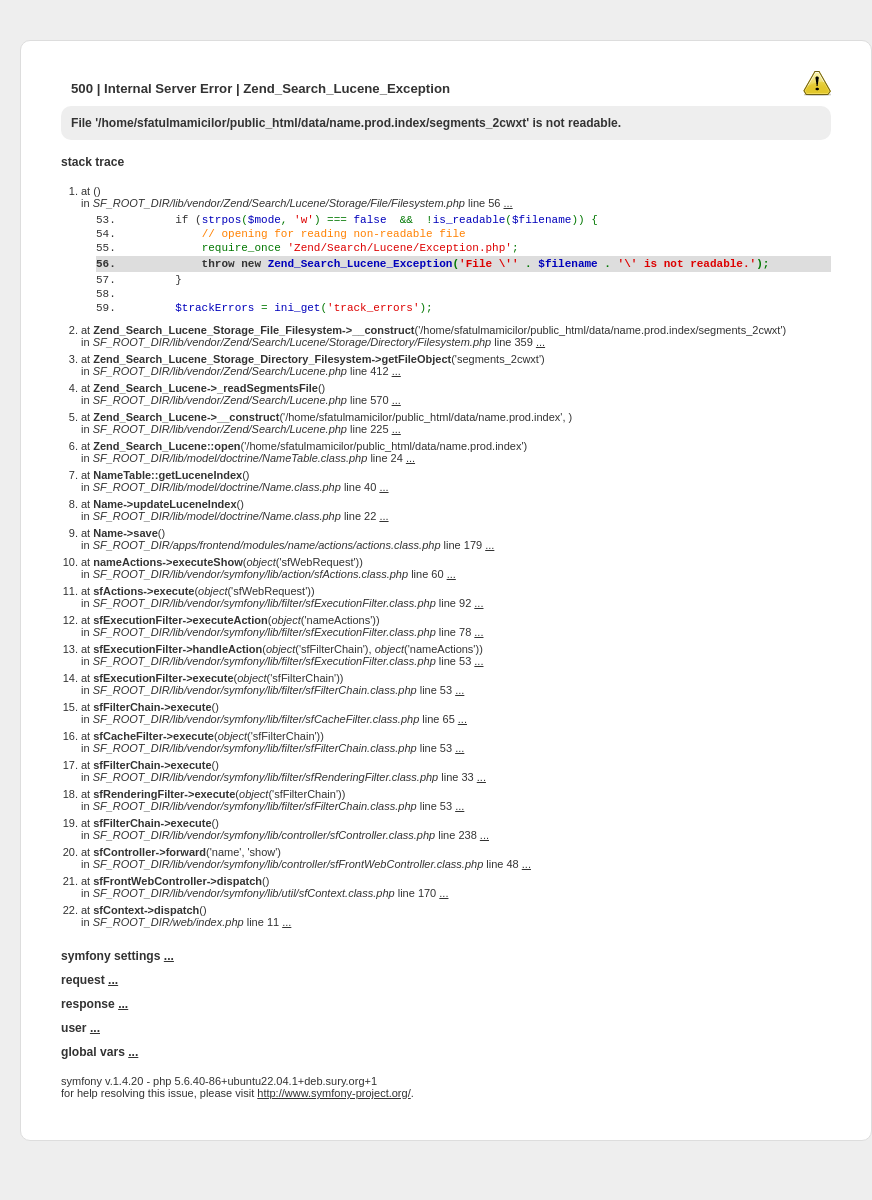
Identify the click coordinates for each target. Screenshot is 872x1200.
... (508, 203)
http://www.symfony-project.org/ (333, 1132)
